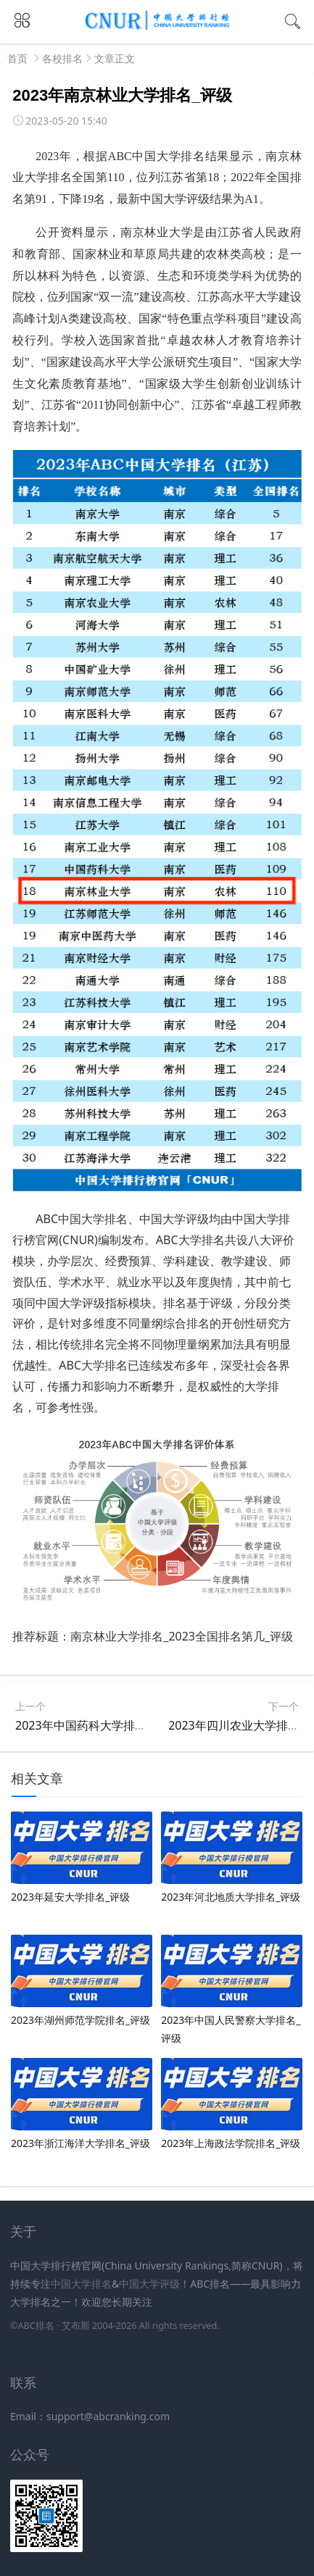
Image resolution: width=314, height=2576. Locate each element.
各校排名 (62, 58)
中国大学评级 (149, 2284)
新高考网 (30, 2344)
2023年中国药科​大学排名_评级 (95, 1725)
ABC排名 (35, 2325)
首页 (17, 58)
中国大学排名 (81, 2284)
